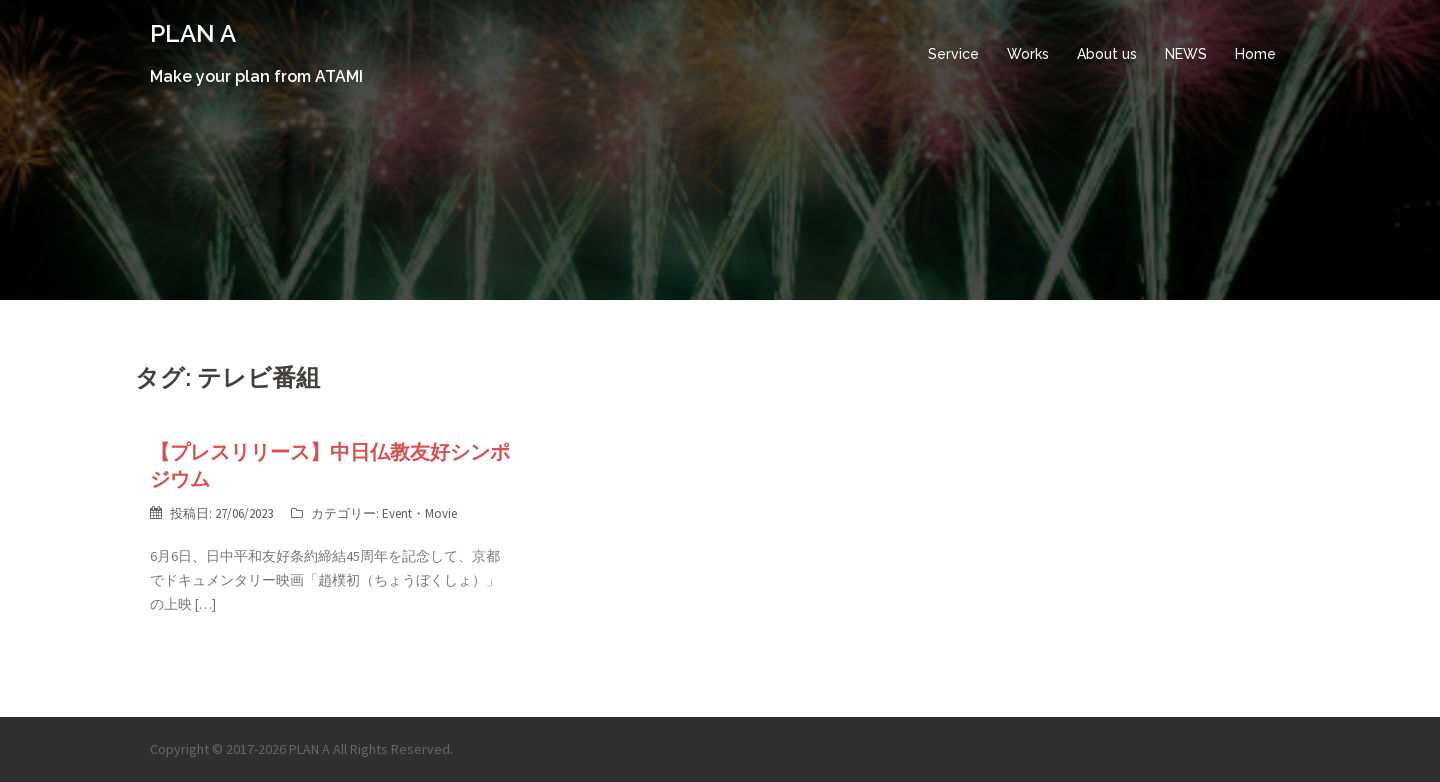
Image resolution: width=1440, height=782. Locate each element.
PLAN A (193, 33)
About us (1107, 54)
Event (397, 513)
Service (953, 54)
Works (1028, 54)
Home (1255, 54)
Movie (441, 513)
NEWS (1186, 54)
